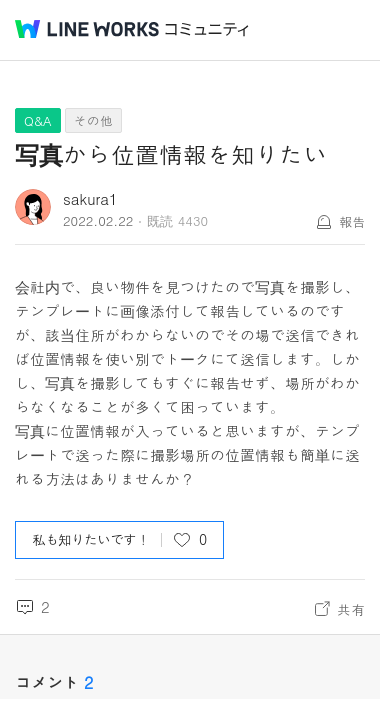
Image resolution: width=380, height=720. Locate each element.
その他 (93, 120)
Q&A (38, 120)
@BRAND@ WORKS (87, 29)
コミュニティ (207, 29)
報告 (352, 221)
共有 (351, 609)
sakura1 (90, 198)
